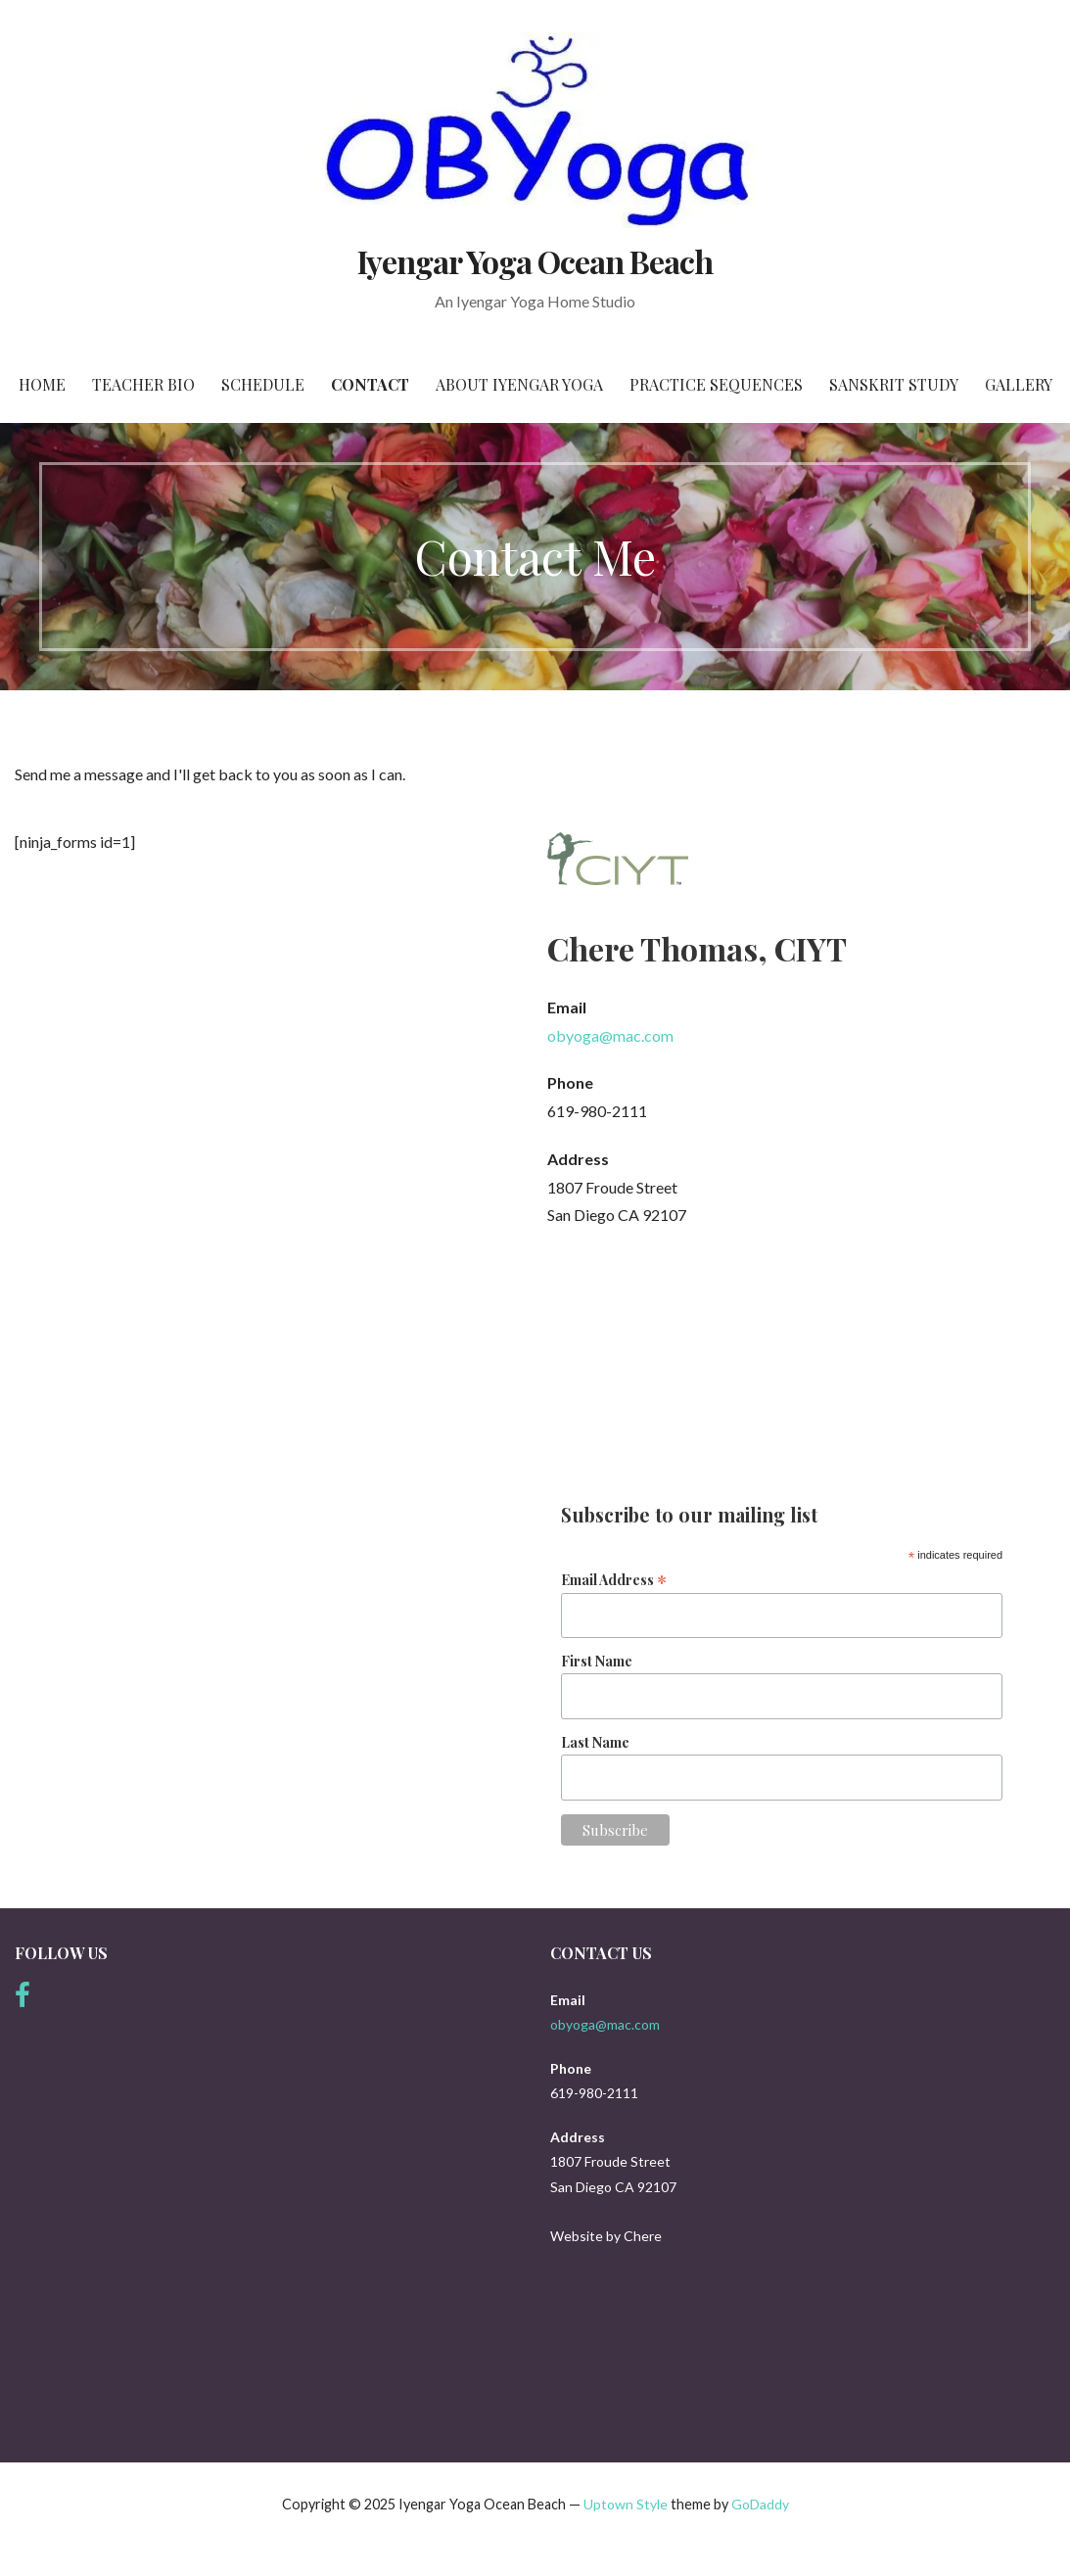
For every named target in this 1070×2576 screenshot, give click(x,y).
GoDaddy (760, 2504)
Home (42, 384)
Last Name (595, 1742)
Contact (370, 384)
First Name (596, 1661)
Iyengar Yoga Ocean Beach (535, 261)
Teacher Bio (143, 384)
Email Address (614, 1579)
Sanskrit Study (893, 384)
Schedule (262, 384)
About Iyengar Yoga (519, 384)
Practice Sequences (716, 384)
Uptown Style (625, 2504)
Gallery (1018, 384)
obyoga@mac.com (610, 1035)
